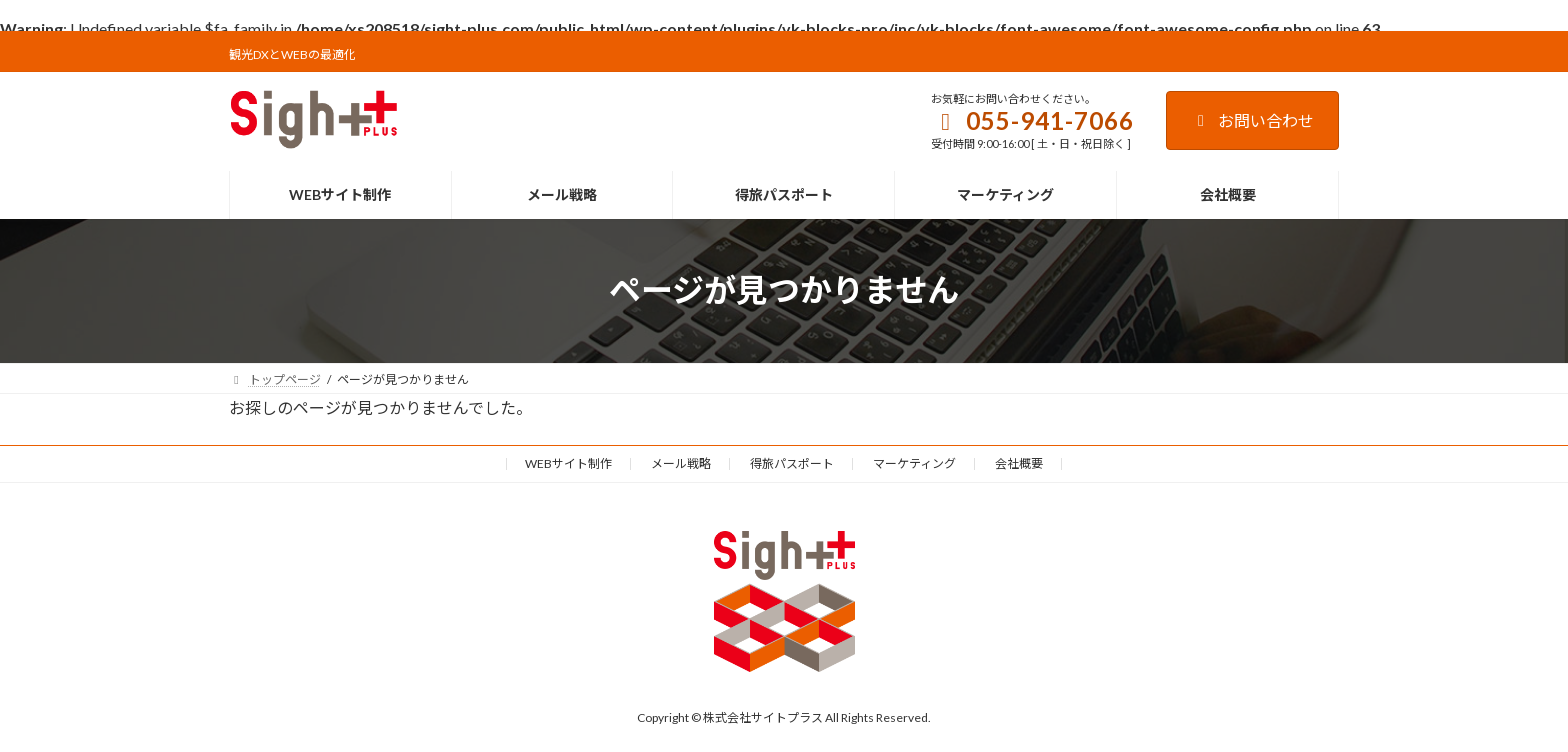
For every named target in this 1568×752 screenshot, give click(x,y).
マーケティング (914, 463)
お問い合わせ (1252, 120)
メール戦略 (681, 463)
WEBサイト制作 (568, 463)
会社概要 (1019, 463)
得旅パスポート (792, 463)
